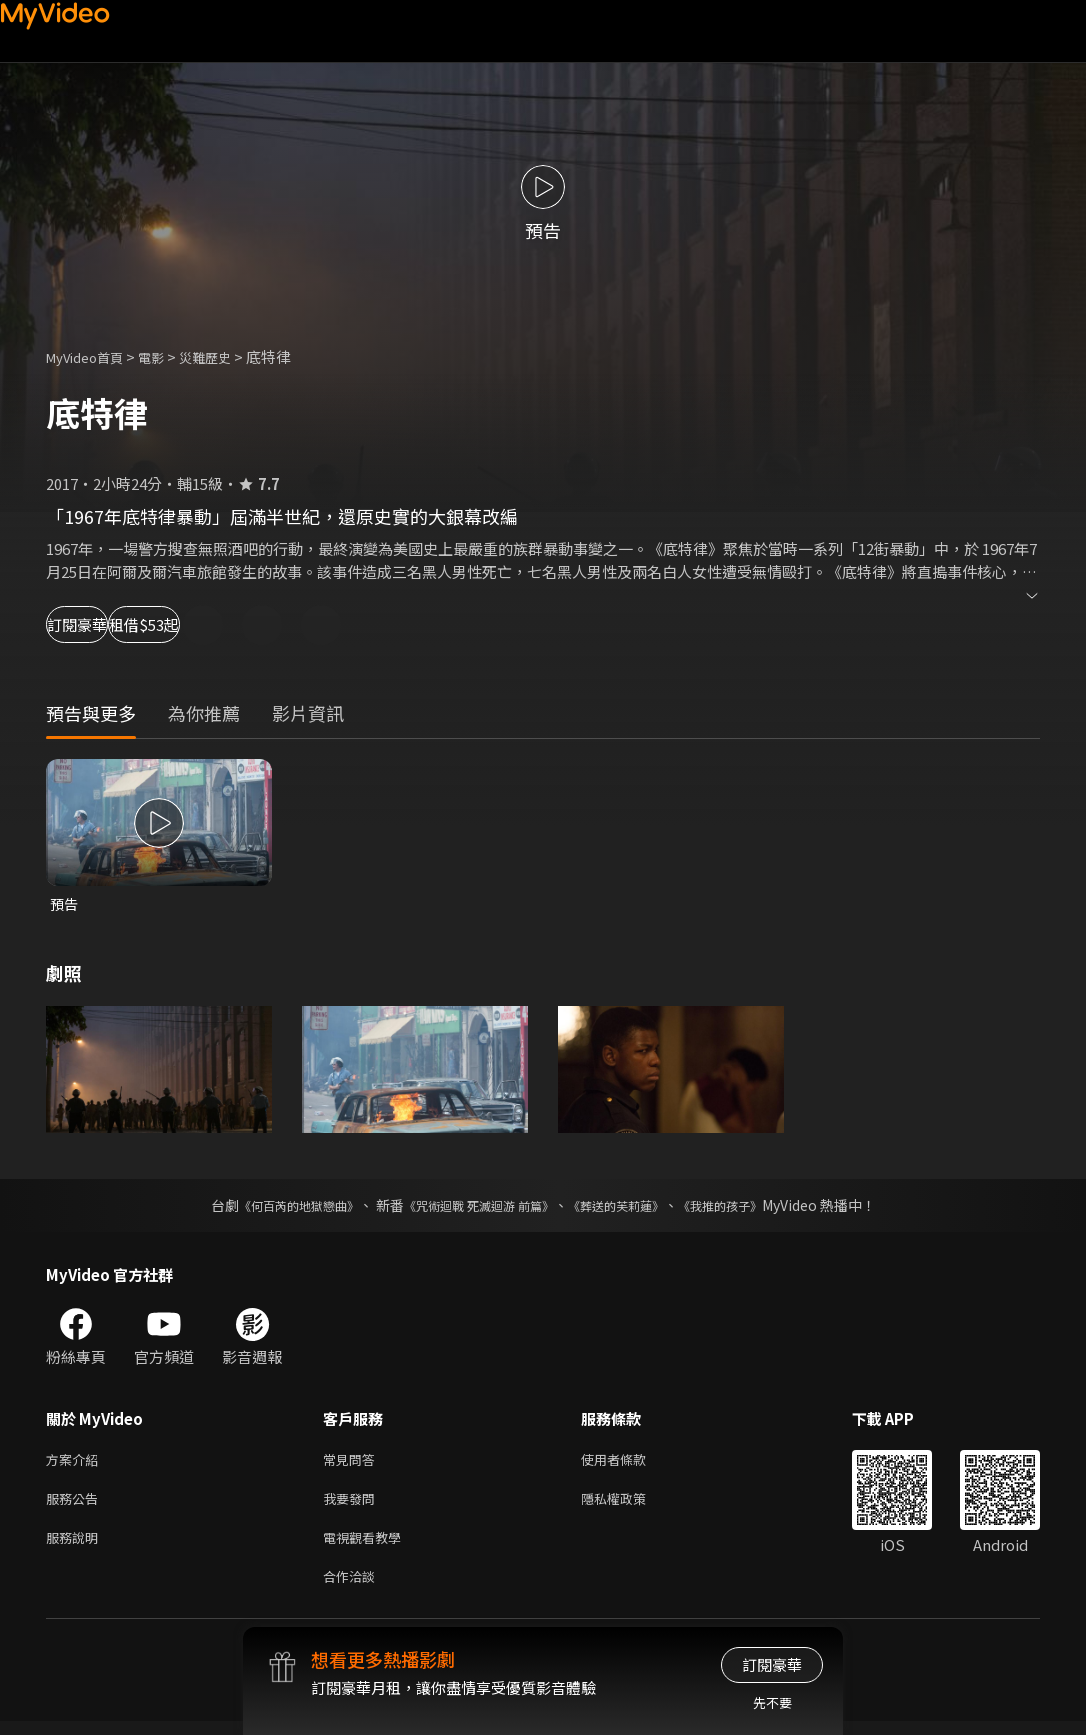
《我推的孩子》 (750, 1207)
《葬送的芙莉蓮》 (631, 1207)
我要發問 (353, 1504)
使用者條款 (630, 1462)
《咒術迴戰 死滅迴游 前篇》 (474, 1207)
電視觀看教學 (368, 1546)
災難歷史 (227, 356)
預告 (65, 904)
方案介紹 (76, 1462)
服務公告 (76, 1504)
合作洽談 (353, 1588)
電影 (167, 356)
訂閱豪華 (101, 624)
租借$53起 (232, 624)
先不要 (772, 1702)
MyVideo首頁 (91, 356)
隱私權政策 (630, 1504)
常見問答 (353, 1462)
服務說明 (76, 1546)
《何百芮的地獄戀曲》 (272, 1207)
